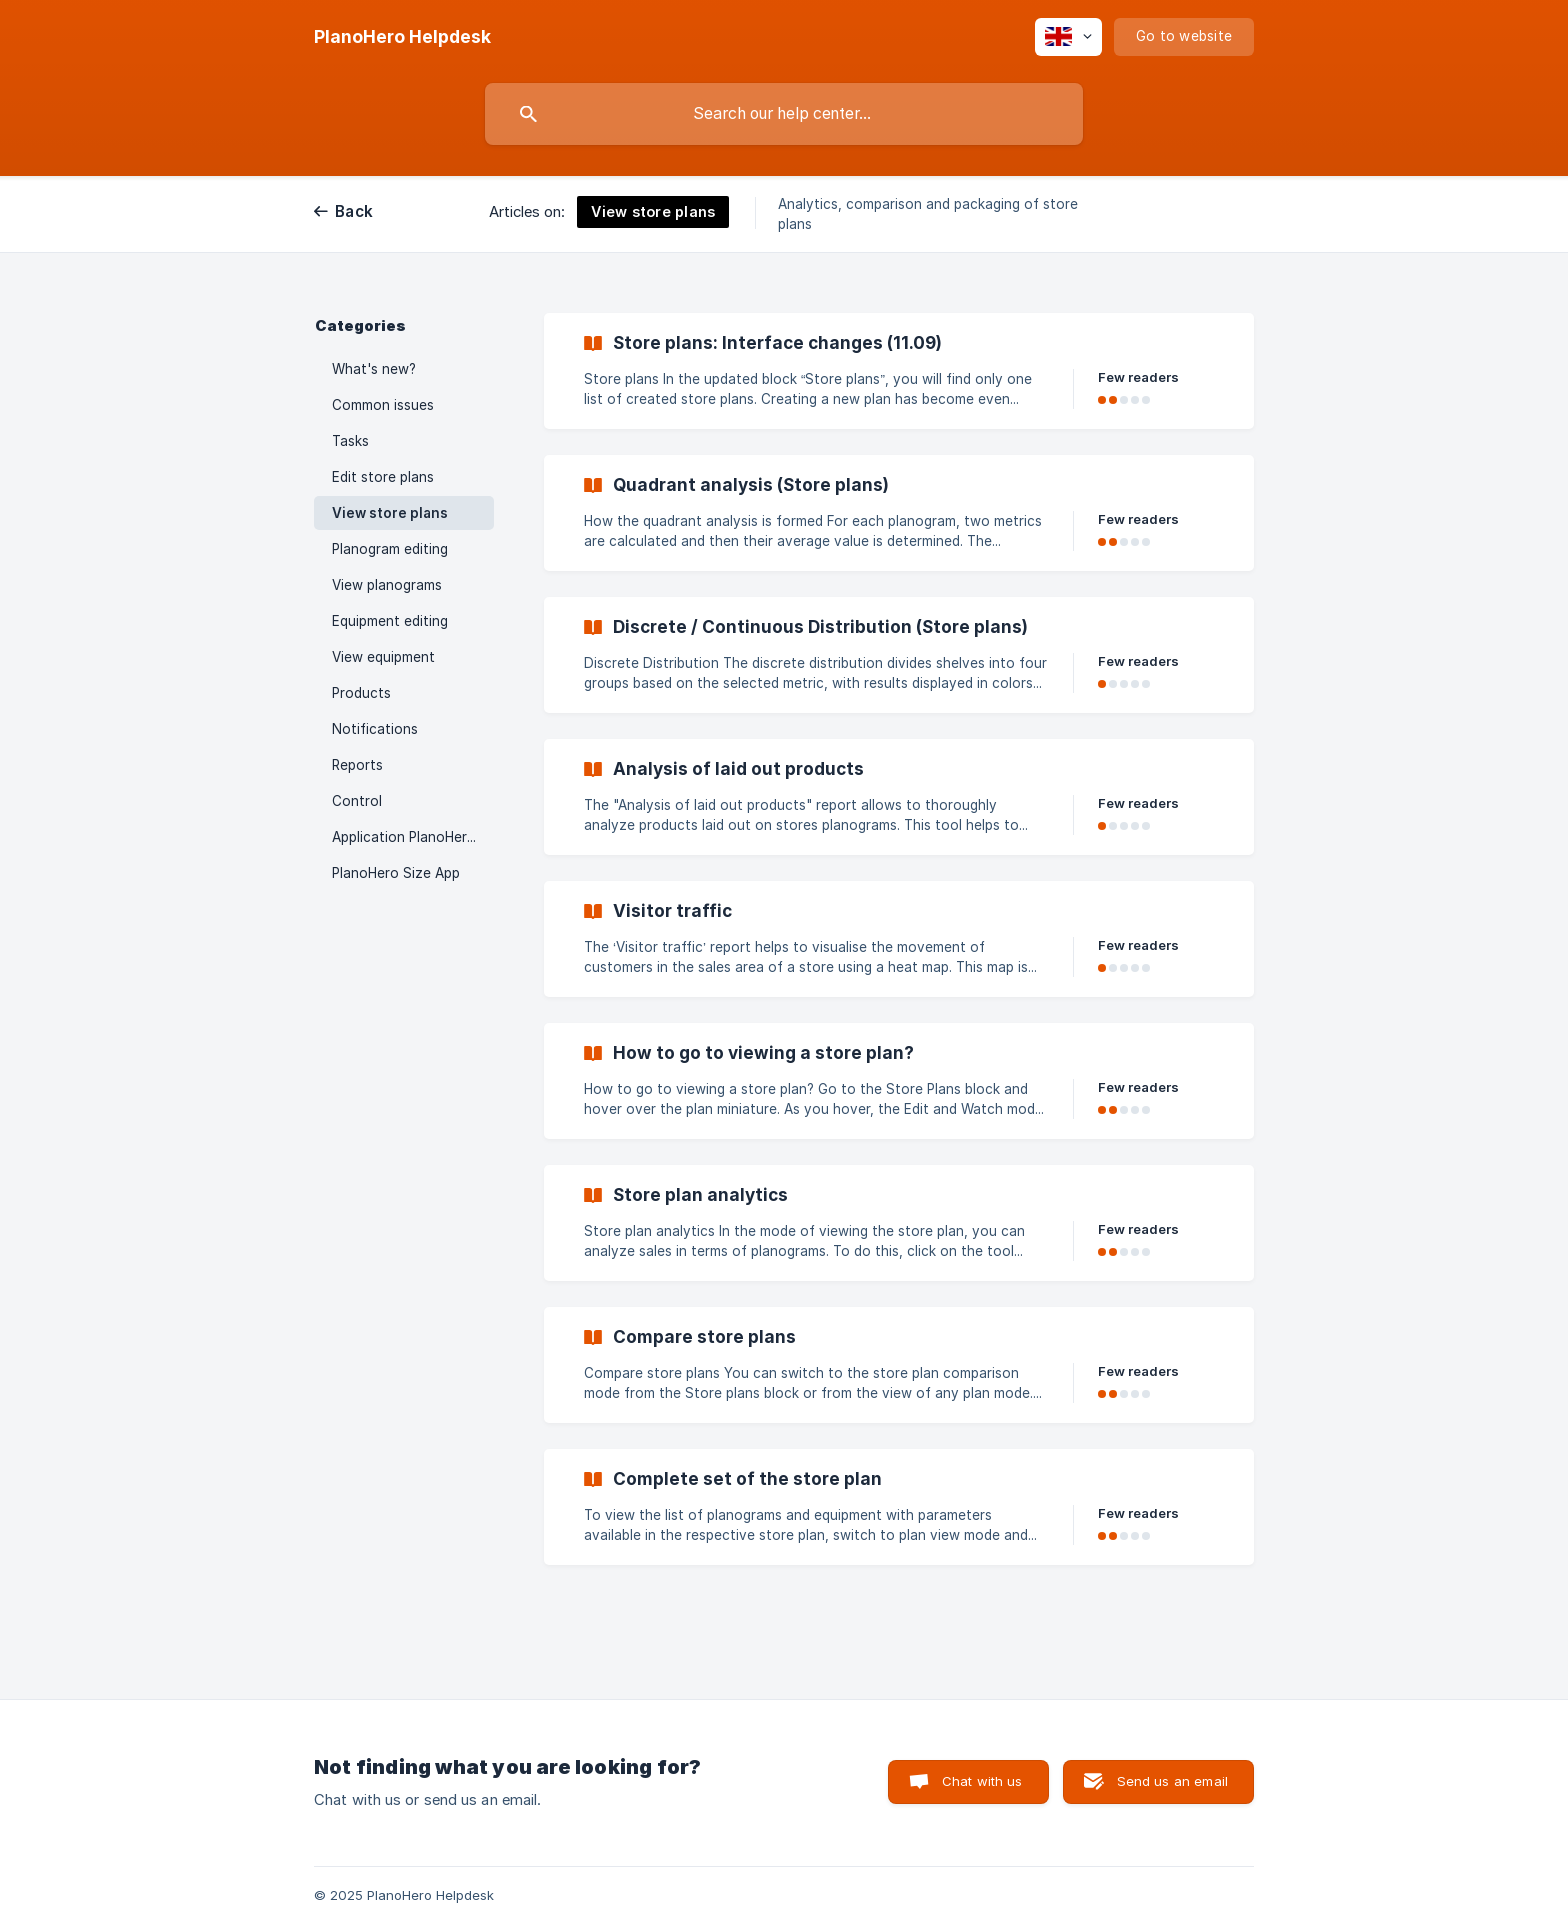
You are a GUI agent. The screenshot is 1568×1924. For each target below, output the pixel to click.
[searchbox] (784, 114)
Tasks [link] (350, 441)
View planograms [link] (387, 585)
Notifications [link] (375, 729)
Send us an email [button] (1172, 1781)
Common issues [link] (383, 405)
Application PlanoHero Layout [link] (413, 837)
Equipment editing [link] (390, 621)
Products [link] (361, 693)
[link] (899, 371)
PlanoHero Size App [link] (396, 873)
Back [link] (354, 211)
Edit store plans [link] (383, 477)
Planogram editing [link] (390, 549)
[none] (402, 37)
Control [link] (357, 801)
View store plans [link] (390, 513)
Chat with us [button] (982, 1781)
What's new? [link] (374, 369)
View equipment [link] (383, 657)
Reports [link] (357, 765)
